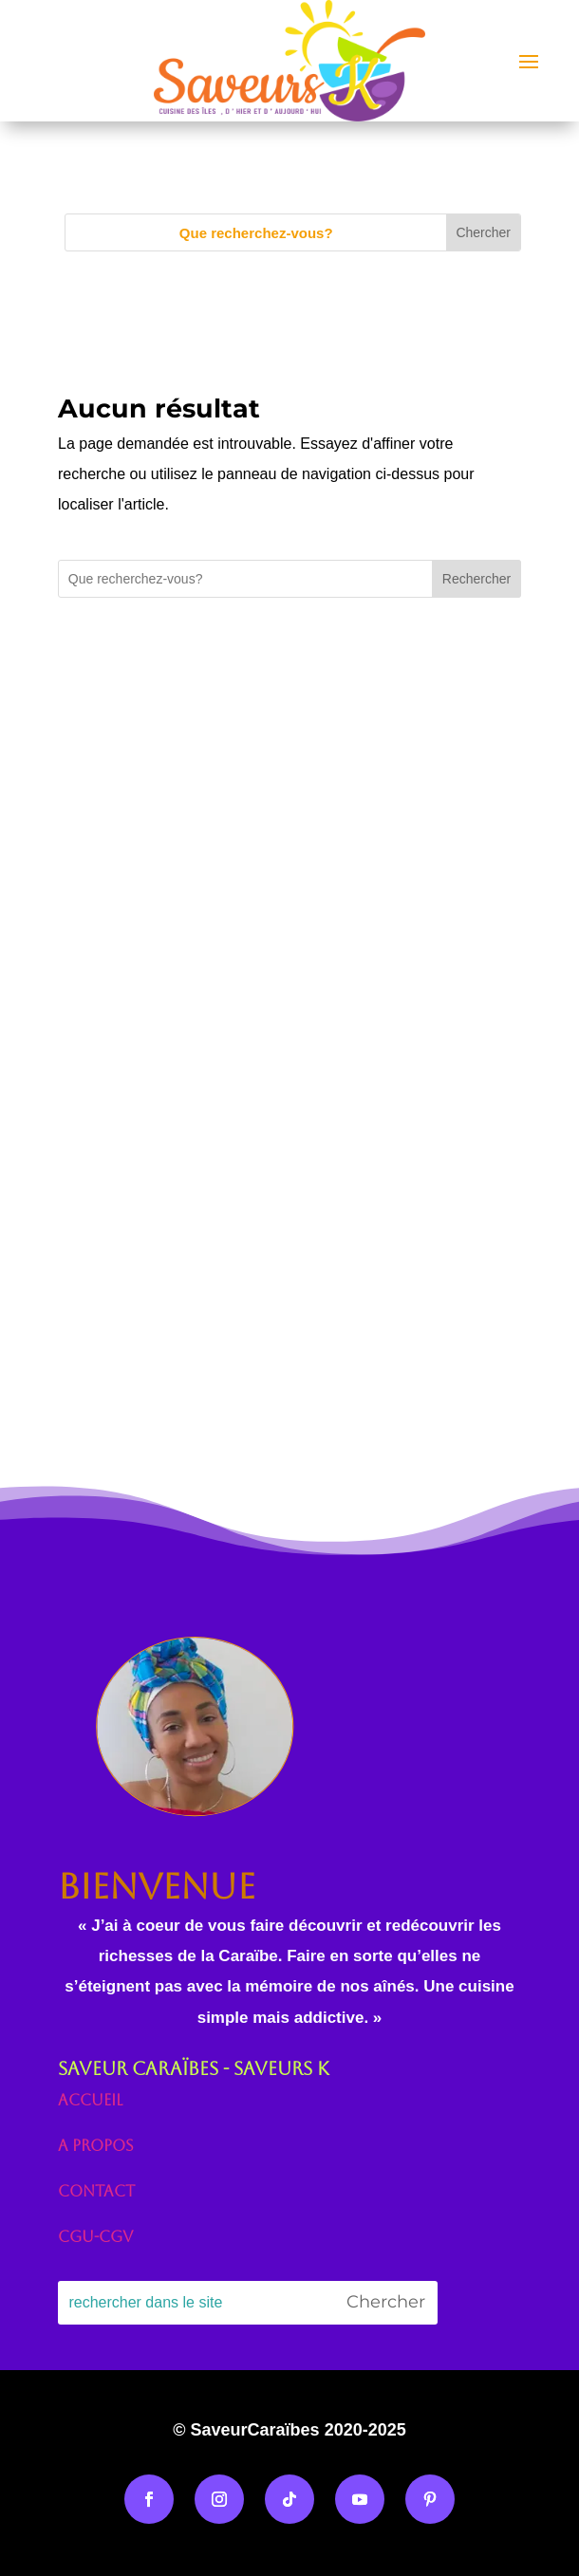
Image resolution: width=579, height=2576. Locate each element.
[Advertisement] (289, 882)
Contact (96, 2191)
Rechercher (476, 578)
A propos (96, 2146)
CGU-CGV (95, 2237)
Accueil (90, 2100)
